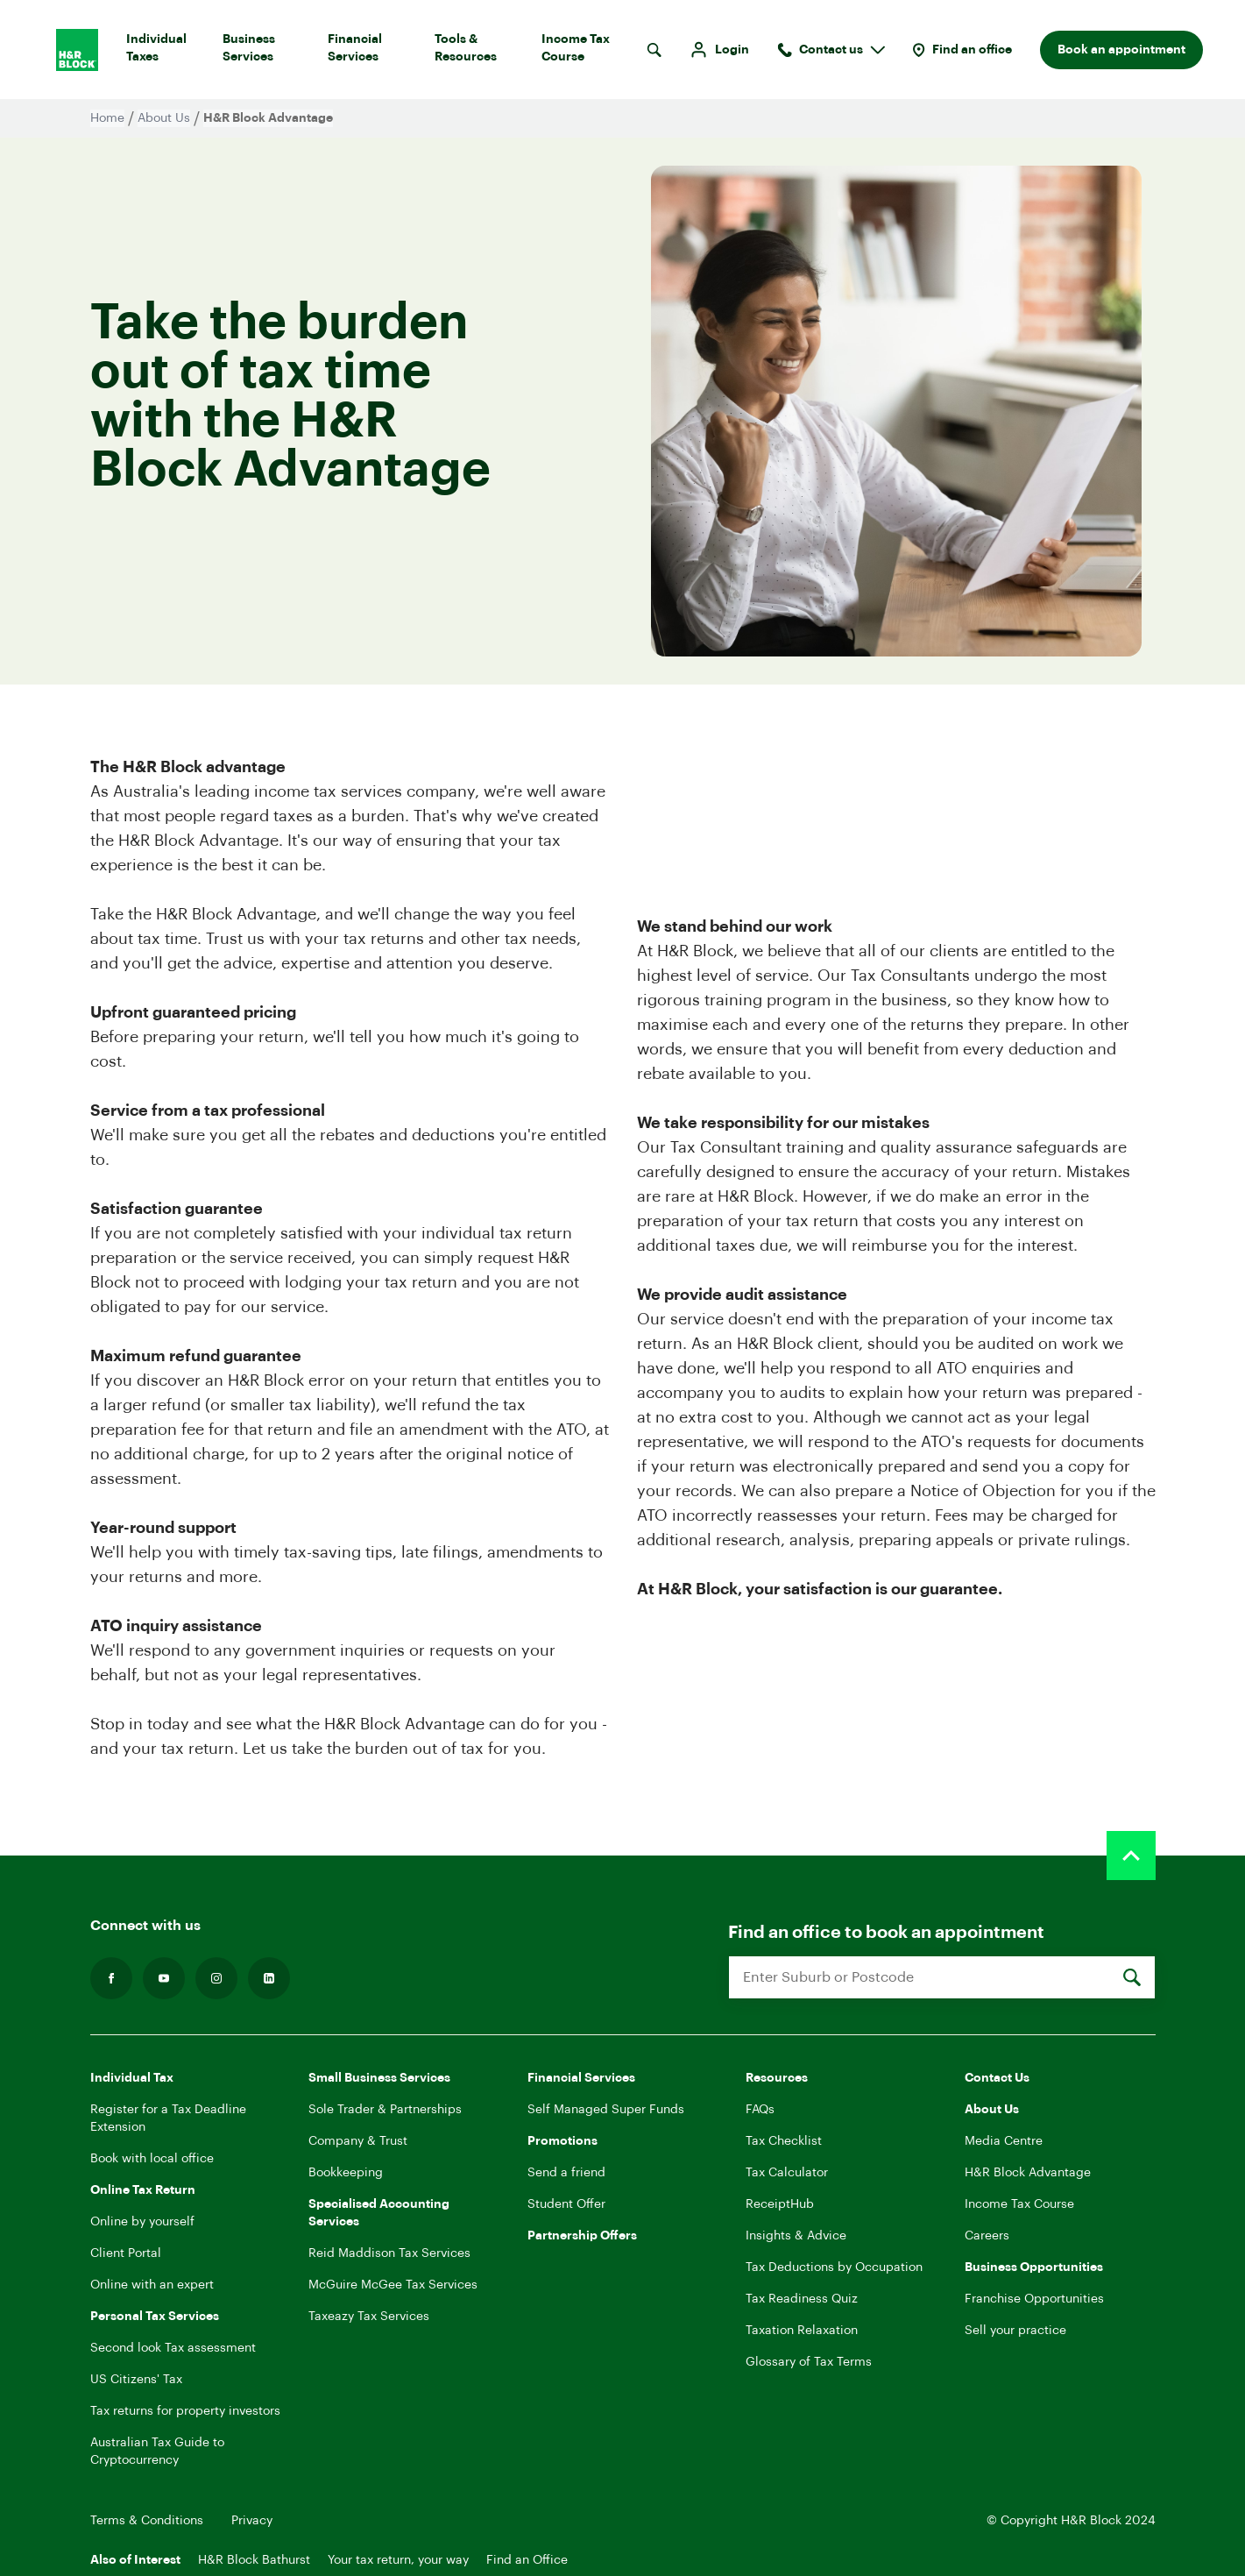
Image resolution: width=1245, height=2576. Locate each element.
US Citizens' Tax (136, 2380)
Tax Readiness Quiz (802, 2299)
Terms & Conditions (146, 2521)
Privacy (251, 2521)
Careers (987, 2236)
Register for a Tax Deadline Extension (168, 2118)
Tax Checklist (784, 2141)
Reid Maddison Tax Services (389, 2253)
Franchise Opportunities (1034, 2299)
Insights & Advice (796, 2236)
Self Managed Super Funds (605, 2110)
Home (107, 118)
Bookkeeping (345, 2173)
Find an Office (527, 2560)
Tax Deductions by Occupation (834, 2267)
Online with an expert (152, 2285)
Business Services (268, 52)
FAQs (760, 2110)
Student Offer (566, 2204)
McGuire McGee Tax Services (392, 2285)
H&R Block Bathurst (254, 2560)
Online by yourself (142, 2222)
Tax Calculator (787, 2173)
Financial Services (374, 52)
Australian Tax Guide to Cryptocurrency (157, 2451)
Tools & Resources (481, 52)
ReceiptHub (780, 2204)
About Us (164, 118)
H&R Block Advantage (1028, 2173)
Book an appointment (1121, 50)
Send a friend (566, 2173)
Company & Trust (357, 2141)
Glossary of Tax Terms (809, 2362)
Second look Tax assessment (173, 2348)
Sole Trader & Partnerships (385, 2110)
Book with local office (152, 2159)
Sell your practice (1015, 2330)
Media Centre (1004, 2141)
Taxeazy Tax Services (368, 2316)
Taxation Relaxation (802, 2330)
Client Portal (125, 2253)
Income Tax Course (590, 52)
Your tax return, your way (398, 2560)
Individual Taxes (167, 52)
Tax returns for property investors (185, 2411)
